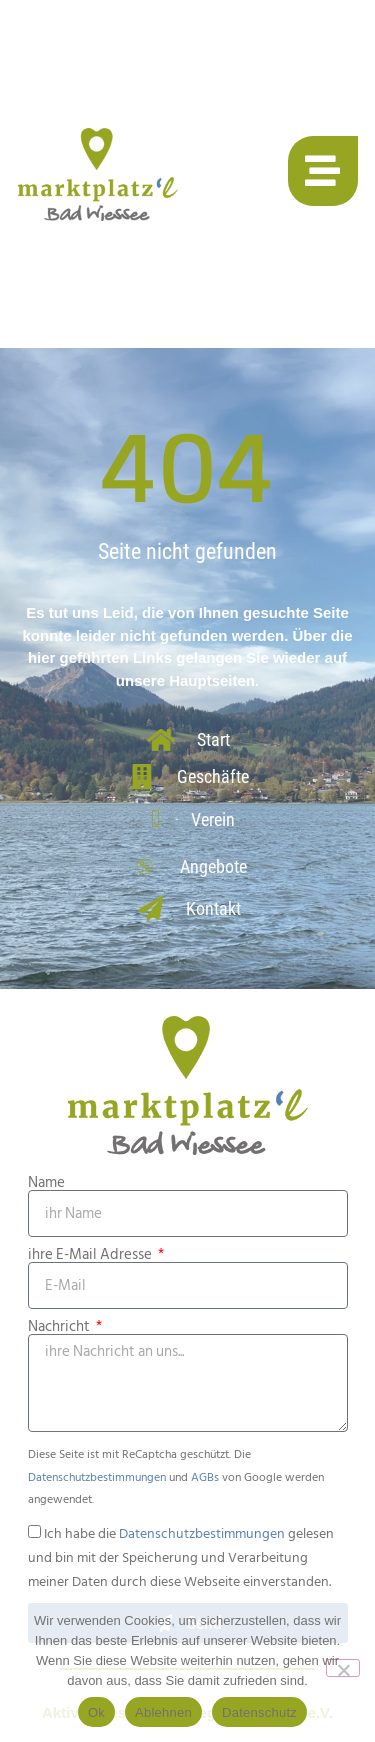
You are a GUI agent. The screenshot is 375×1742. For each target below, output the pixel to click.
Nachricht (60, 1326)
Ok (96, 1712)
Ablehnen (163, 1712)
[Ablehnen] (343, 1668)
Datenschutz (259, 1712)
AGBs (205, 1477)
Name (46, 1182)
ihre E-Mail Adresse (91, 1254)
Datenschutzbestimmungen (97, 1477)
